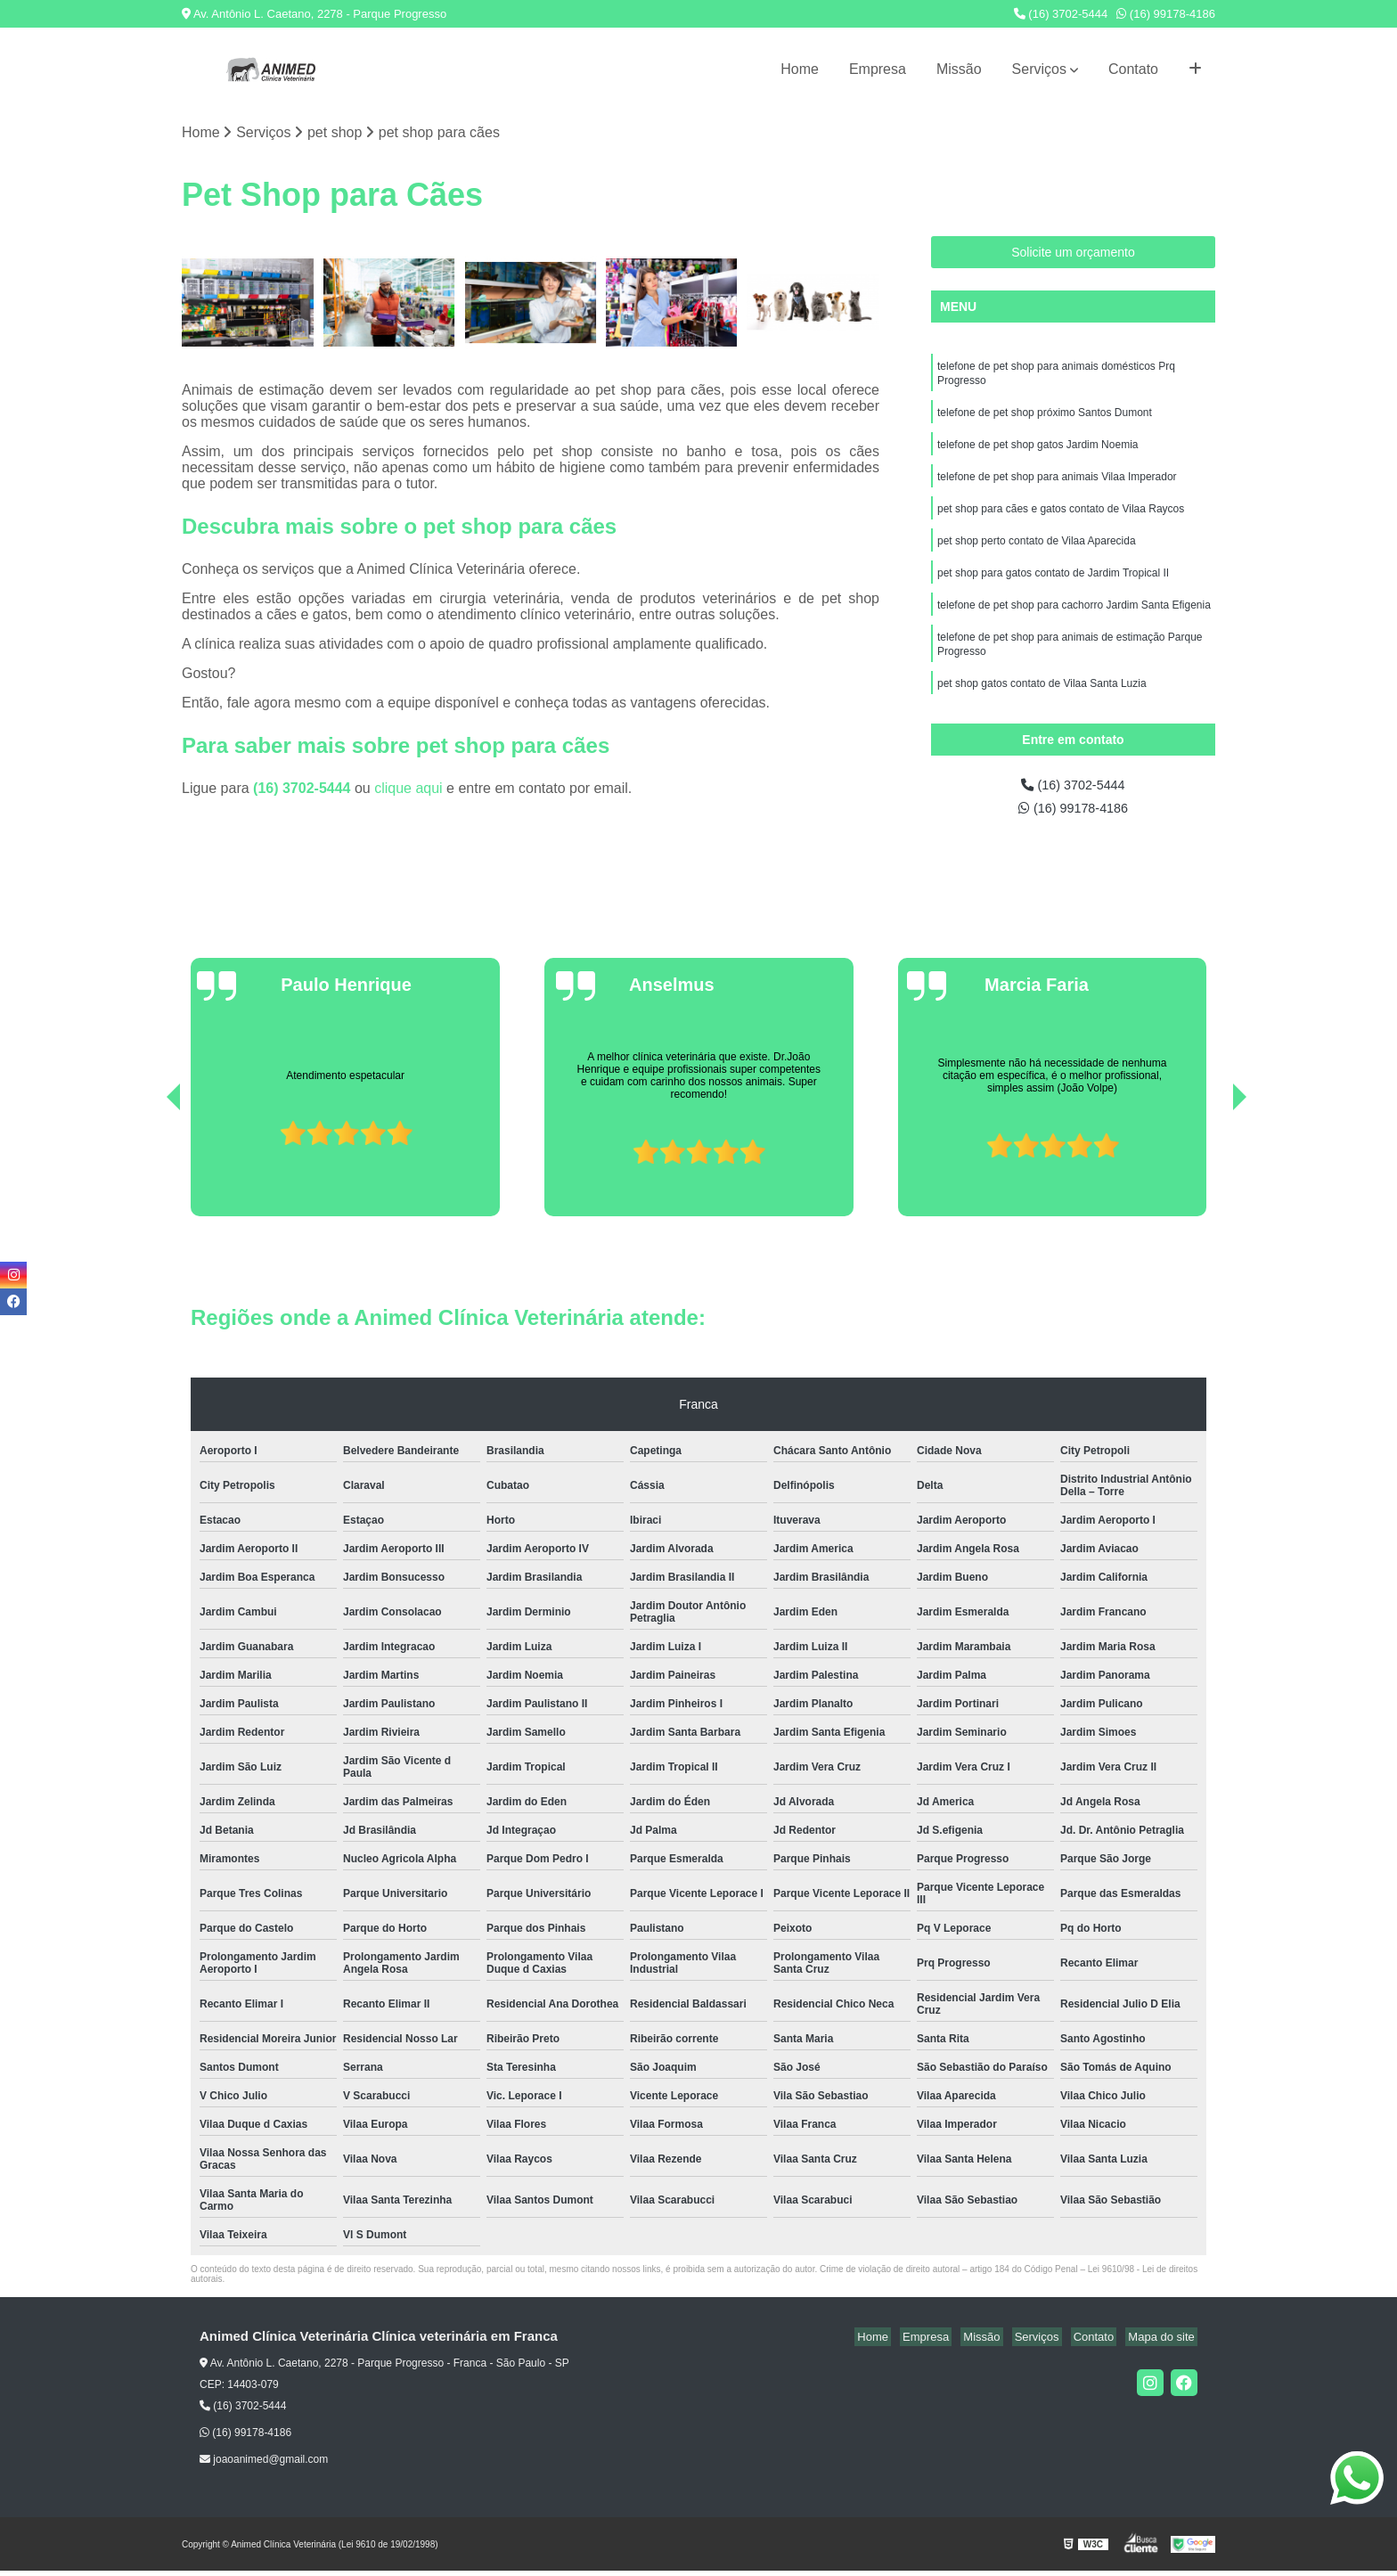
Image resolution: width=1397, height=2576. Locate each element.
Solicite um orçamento (1073, 254)
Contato (1133, 69)
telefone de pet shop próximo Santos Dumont (1044, 419)
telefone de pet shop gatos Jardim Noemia (1037, 452)
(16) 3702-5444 (1061, 13)
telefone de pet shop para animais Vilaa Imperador (1057, 486)
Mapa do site (1164, 2342)
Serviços (1039, 69)
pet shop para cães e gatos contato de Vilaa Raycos (1060, 520)
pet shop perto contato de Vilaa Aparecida (1036, 554)
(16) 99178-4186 (1165, 13)
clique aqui (408, 789)
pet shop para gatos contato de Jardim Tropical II (1053, 588)
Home (799, 69)
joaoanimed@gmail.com (264, 2464)
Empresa (877, 69)
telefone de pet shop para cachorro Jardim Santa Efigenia (1074, 622)
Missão (959, 69)
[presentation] (148, 1171)
